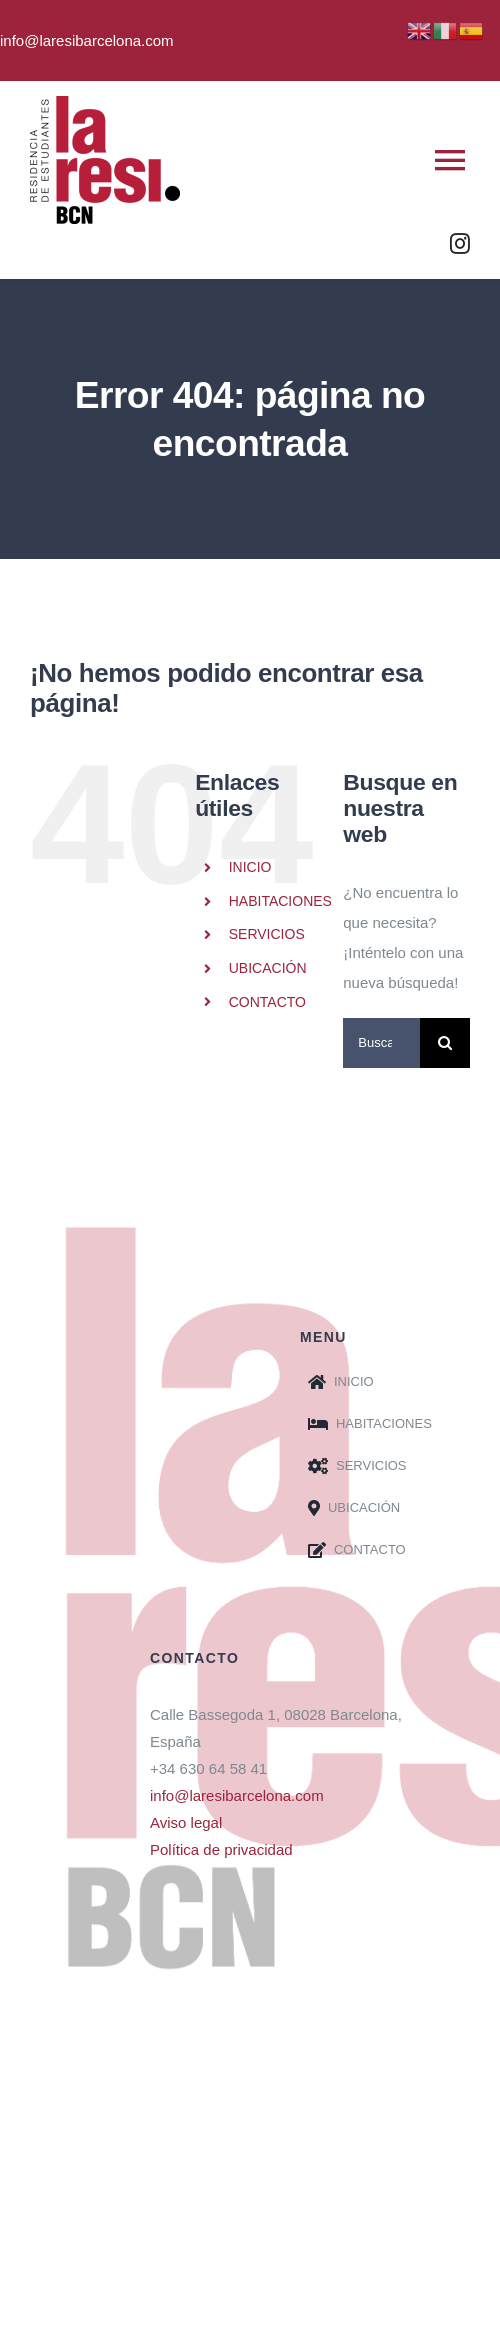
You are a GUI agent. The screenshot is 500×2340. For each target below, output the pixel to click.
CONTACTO (267, 1002)
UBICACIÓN (268, 968)
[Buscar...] (381, 1043)
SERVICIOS (267, 934)
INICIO (250, 867)
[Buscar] (445, 1043)
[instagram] (460, 244)
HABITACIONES (280, 901)
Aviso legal (186, 1822)
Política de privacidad (221, 1849)
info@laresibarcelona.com (237, 1795)
